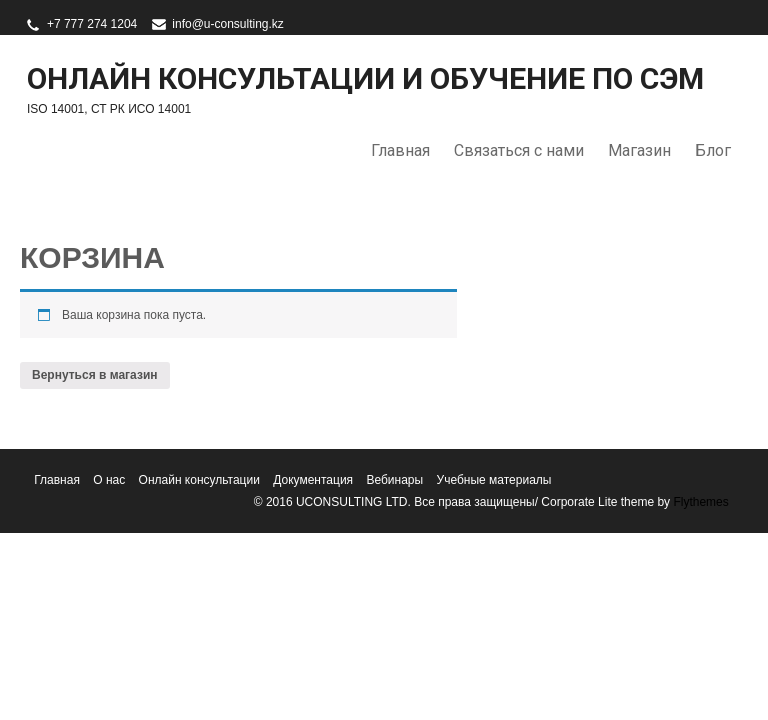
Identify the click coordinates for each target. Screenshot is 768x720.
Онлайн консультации (199, 480)
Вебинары (394, 480)
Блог (713, 150)
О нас (109, 480)
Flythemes (699, 502)
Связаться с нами (519, 150)
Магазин (639, 150)
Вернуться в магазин (95, 375)
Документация (313, 480)
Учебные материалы (494, 480)
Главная (400, 150)
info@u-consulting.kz (228, 24)
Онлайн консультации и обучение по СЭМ (365, 78)
